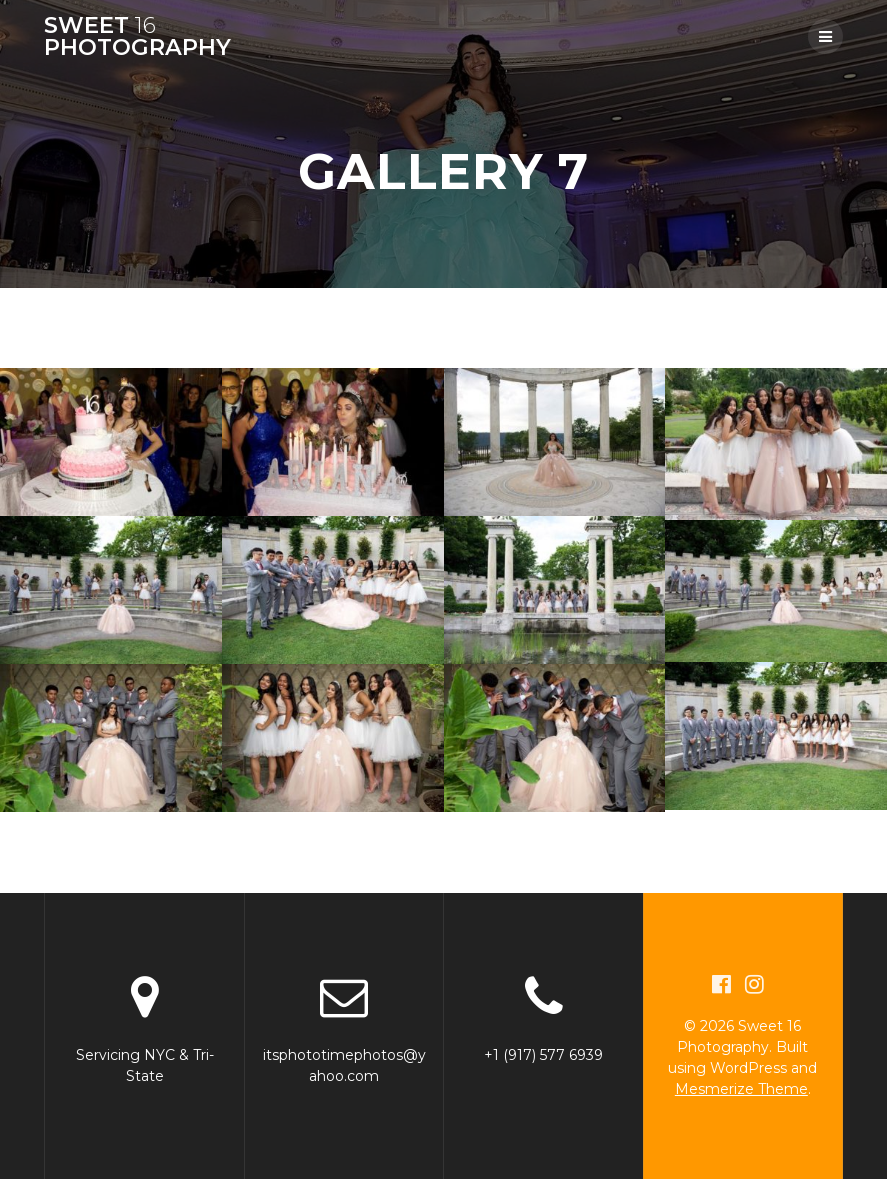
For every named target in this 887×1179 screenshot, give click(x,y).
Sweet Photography (137, 36)
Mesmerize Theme (741, 1089)
